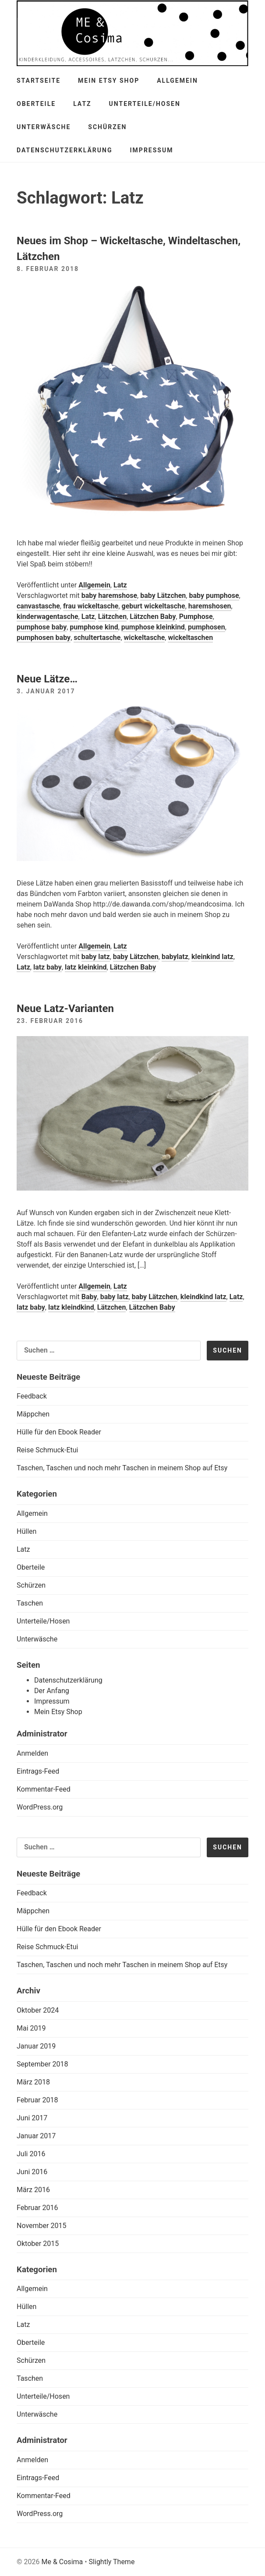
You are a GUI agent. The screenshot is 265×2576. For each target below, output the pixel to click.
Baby (89, 1297)
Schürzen (107, 126)
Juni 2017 (32, 2118)
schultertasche (97, 637)
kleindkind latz (203, 1297)
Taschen (30, 1603)
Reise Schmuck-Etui (47, 1450)
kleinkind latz (212, 956)
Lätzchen (112, 616)
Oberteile (36, 103)
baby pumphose (214, 595)
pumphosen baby (44, 637)
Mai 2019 (31, 2028)
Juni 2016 (32, 2172)
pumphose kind (94, 627)
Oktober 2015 (38, 2243)
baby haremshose (109, 595)
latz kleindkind (71, 1307)
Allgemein (177, 80)
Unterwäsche (44, 126)
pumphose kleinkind (153, 627)
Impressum (151, 150)
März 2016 (33, 2190)
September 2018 (42, 2064)
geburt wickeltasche (153, 606)
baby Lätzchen (163, 595)
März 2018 (33, 2082)
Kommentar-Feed (44, 1789)
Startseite (38, 80)
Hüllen (26, 1531)
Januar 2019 (36, 2046)
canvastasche (38, 606)
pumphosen (206, 627)
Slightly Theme (112, 2562)
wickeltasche (144, 637)
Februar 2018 (37, 2100)
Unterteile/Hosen (144, 103)
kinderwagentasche (47, 616)
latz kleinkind (86, 967)
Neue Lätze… (47, 679)
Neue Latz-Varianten (65, 1008)
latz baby (47, 967)
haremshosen (209, 606)
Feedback (32, 1396)
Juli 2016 (31, 2154)
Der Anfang (51, 1691)
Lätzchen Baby (153, 616)
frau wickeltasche (91, 606)
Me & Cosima (62, 2562)
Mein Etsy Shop (108, 80)
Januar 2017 (36, 2136)
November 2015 (41, 2225)
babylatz (175, 956)
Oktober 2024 (38, 2010)
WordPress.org (40, 1807)
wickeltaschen (190, 637)
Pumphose (196, 616)
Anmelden (32, 1753)
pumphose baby (42, 627)
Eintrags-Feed (38, 1771)
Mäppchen (33, 1414)
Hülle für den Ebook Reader (59, 1432)
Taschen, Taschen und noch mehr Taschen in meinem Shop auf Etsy (122, 1468)
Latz (82, 103)
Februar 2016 (37, 2207)
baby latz (95, 956)
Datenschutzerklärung (65, 150)
